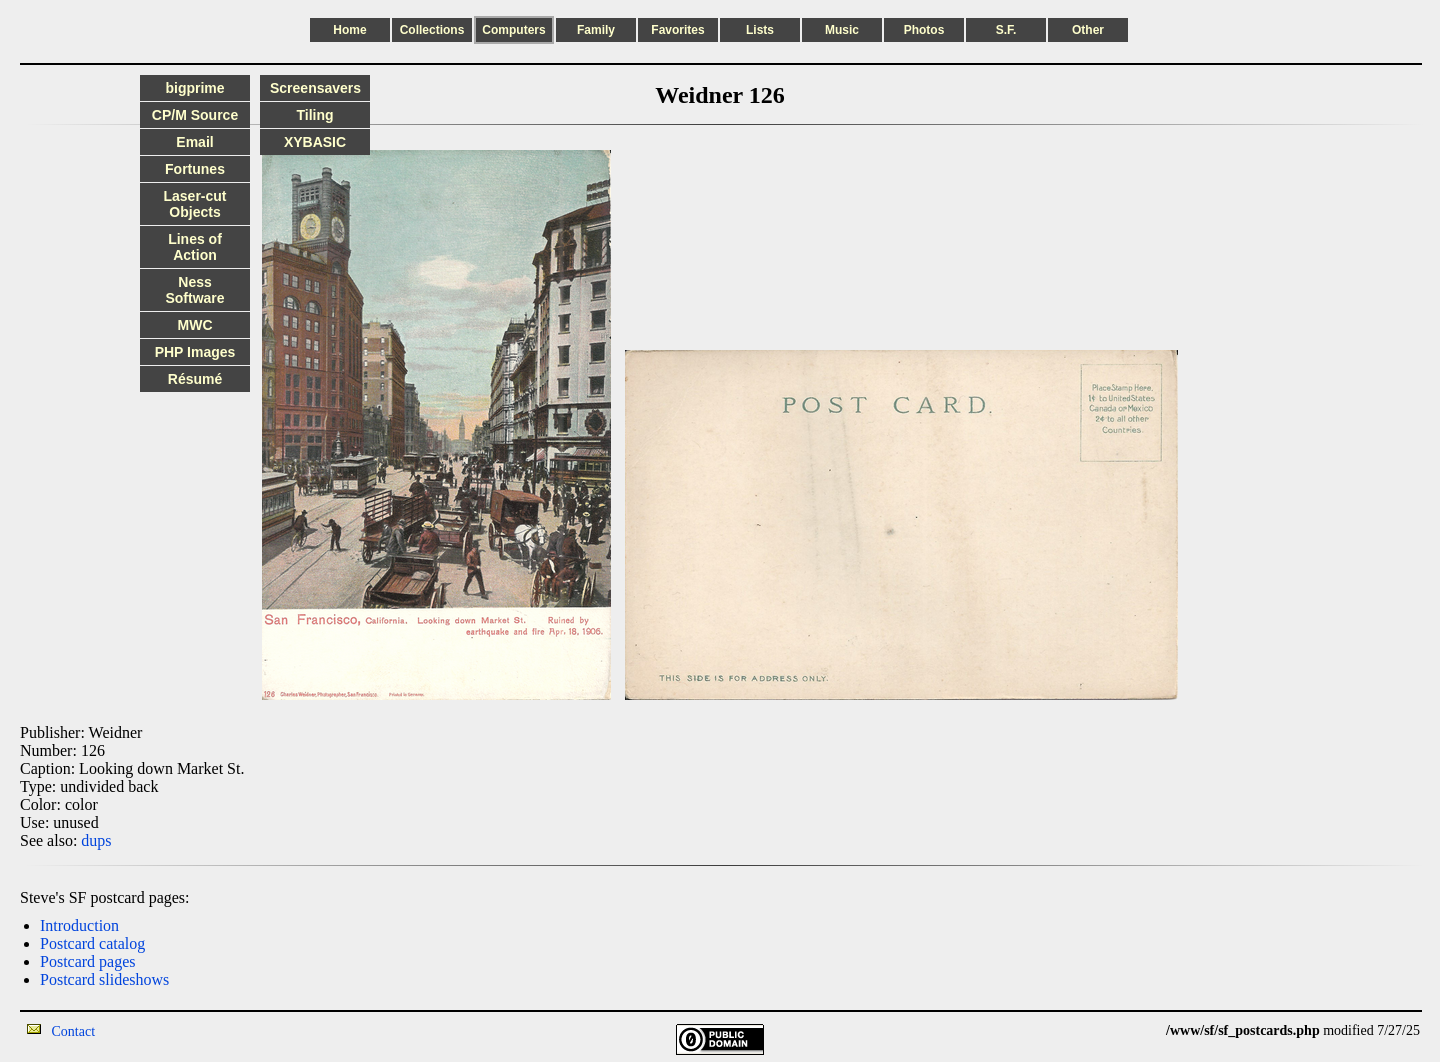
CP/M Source (195, 115)
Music (842, 30)
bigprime (194, 88)
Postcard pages (88, 961)
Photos (924, 30)
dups (96, 840)
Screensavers (315, 88)
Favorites (677, 30)
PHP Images (195, 352)
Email (194, 142)
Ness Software (194, 290)
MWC (195, 325)
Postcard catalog (92, 943)
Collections (432, 30)
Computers (513, 30)
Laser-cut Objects (194, 204)
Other (1088, 30)
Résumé (195, 379)
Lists (760, 30)
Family (596, 30)
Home (349, 30)
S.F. (1006, 30)
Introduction (79, 925)
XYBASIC (315, 142)
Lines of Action (195, 247)
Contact (74, 1031)
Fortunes (195, 169)
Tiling (314, 115)
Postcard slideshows (104, 979)
